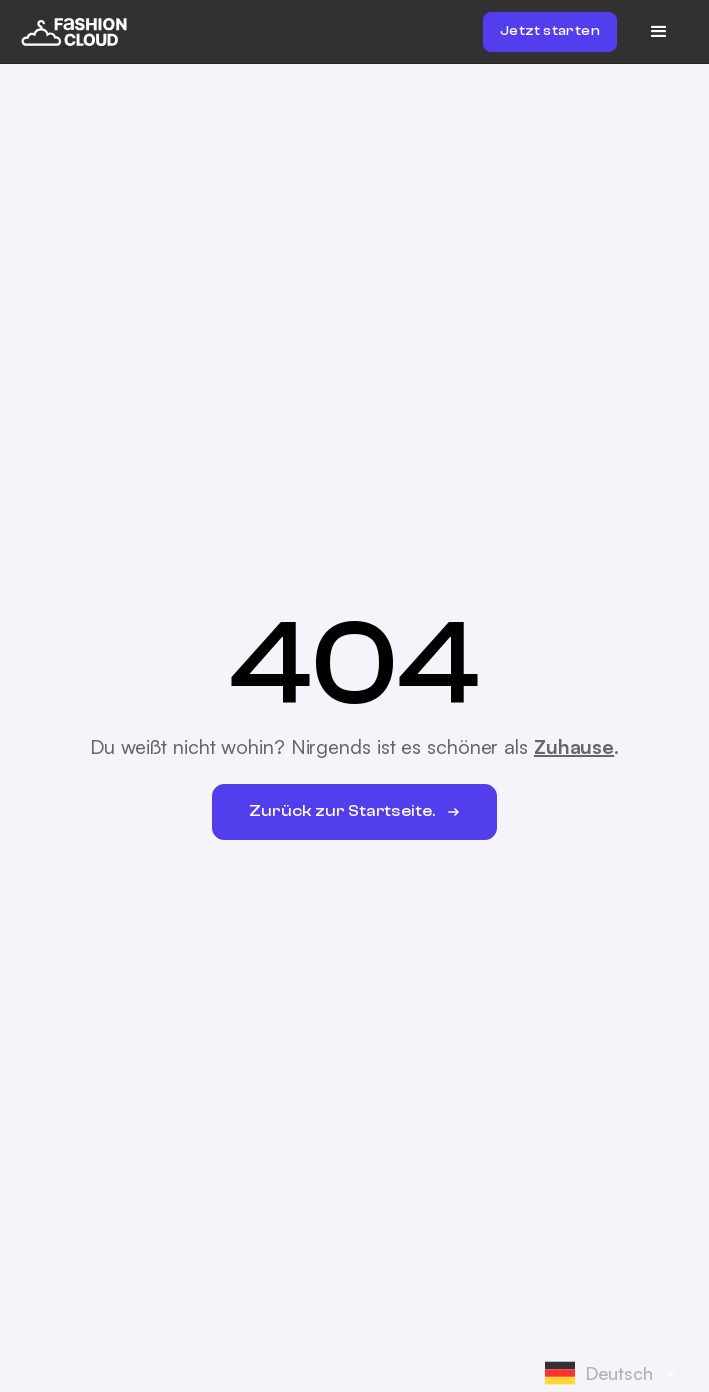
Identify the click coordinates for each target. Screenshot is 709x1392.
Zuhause (574, 746)
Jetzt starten (550, 31)
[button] (659, 32)
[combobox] (616, 1373)
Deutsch (599, 1373)
